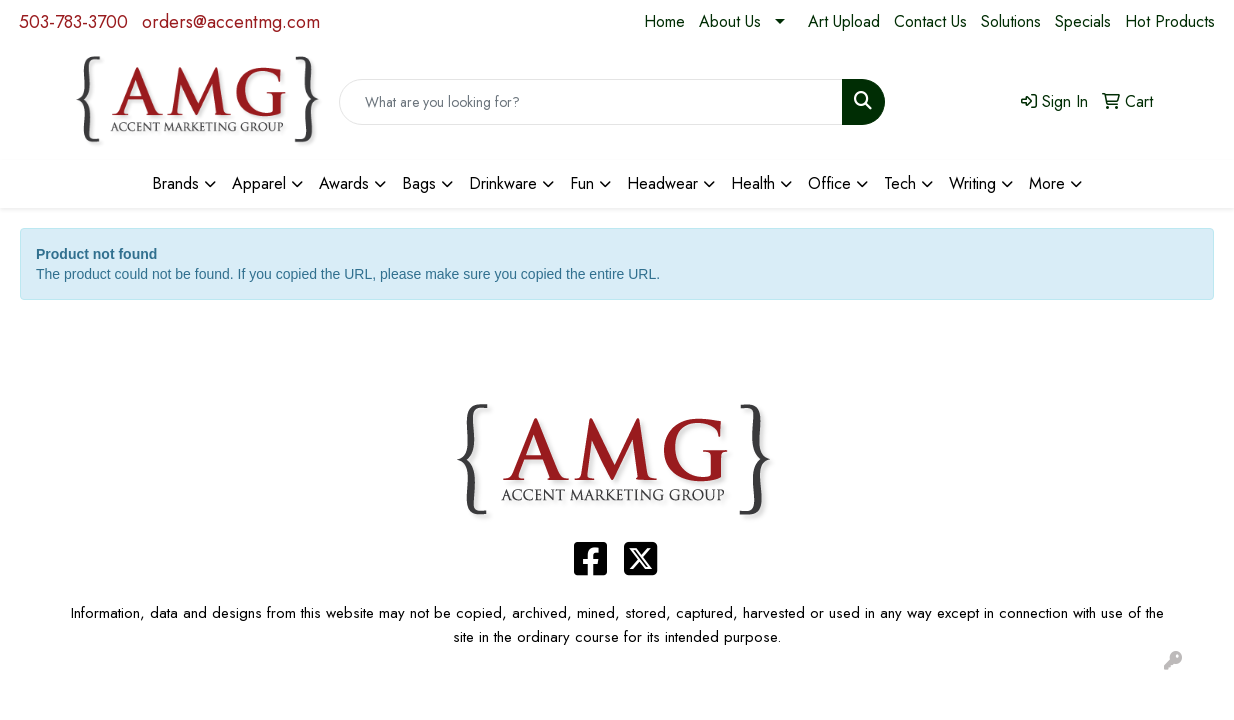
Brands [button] (175, 183)
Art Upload (844, 21)
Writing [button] (972, 183)
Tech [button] (900, 183)
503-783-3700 (73, 22)
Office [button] (829, 183)
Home (664, 21)
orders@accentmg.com (231, 22)
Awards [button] (344, 183)
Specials (1083, 21)
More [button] (1047, 183)
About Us (730, 21)
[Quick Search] (590, 102)
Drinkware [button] (503, 183)
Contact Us (930, 21)
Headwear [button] (662, 183)
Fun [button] (582, 183)
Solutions (1011, 21)
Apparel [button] (259, 183)
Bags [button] (419, 183)
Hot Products (1170, 21)
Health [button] (753, 183)
